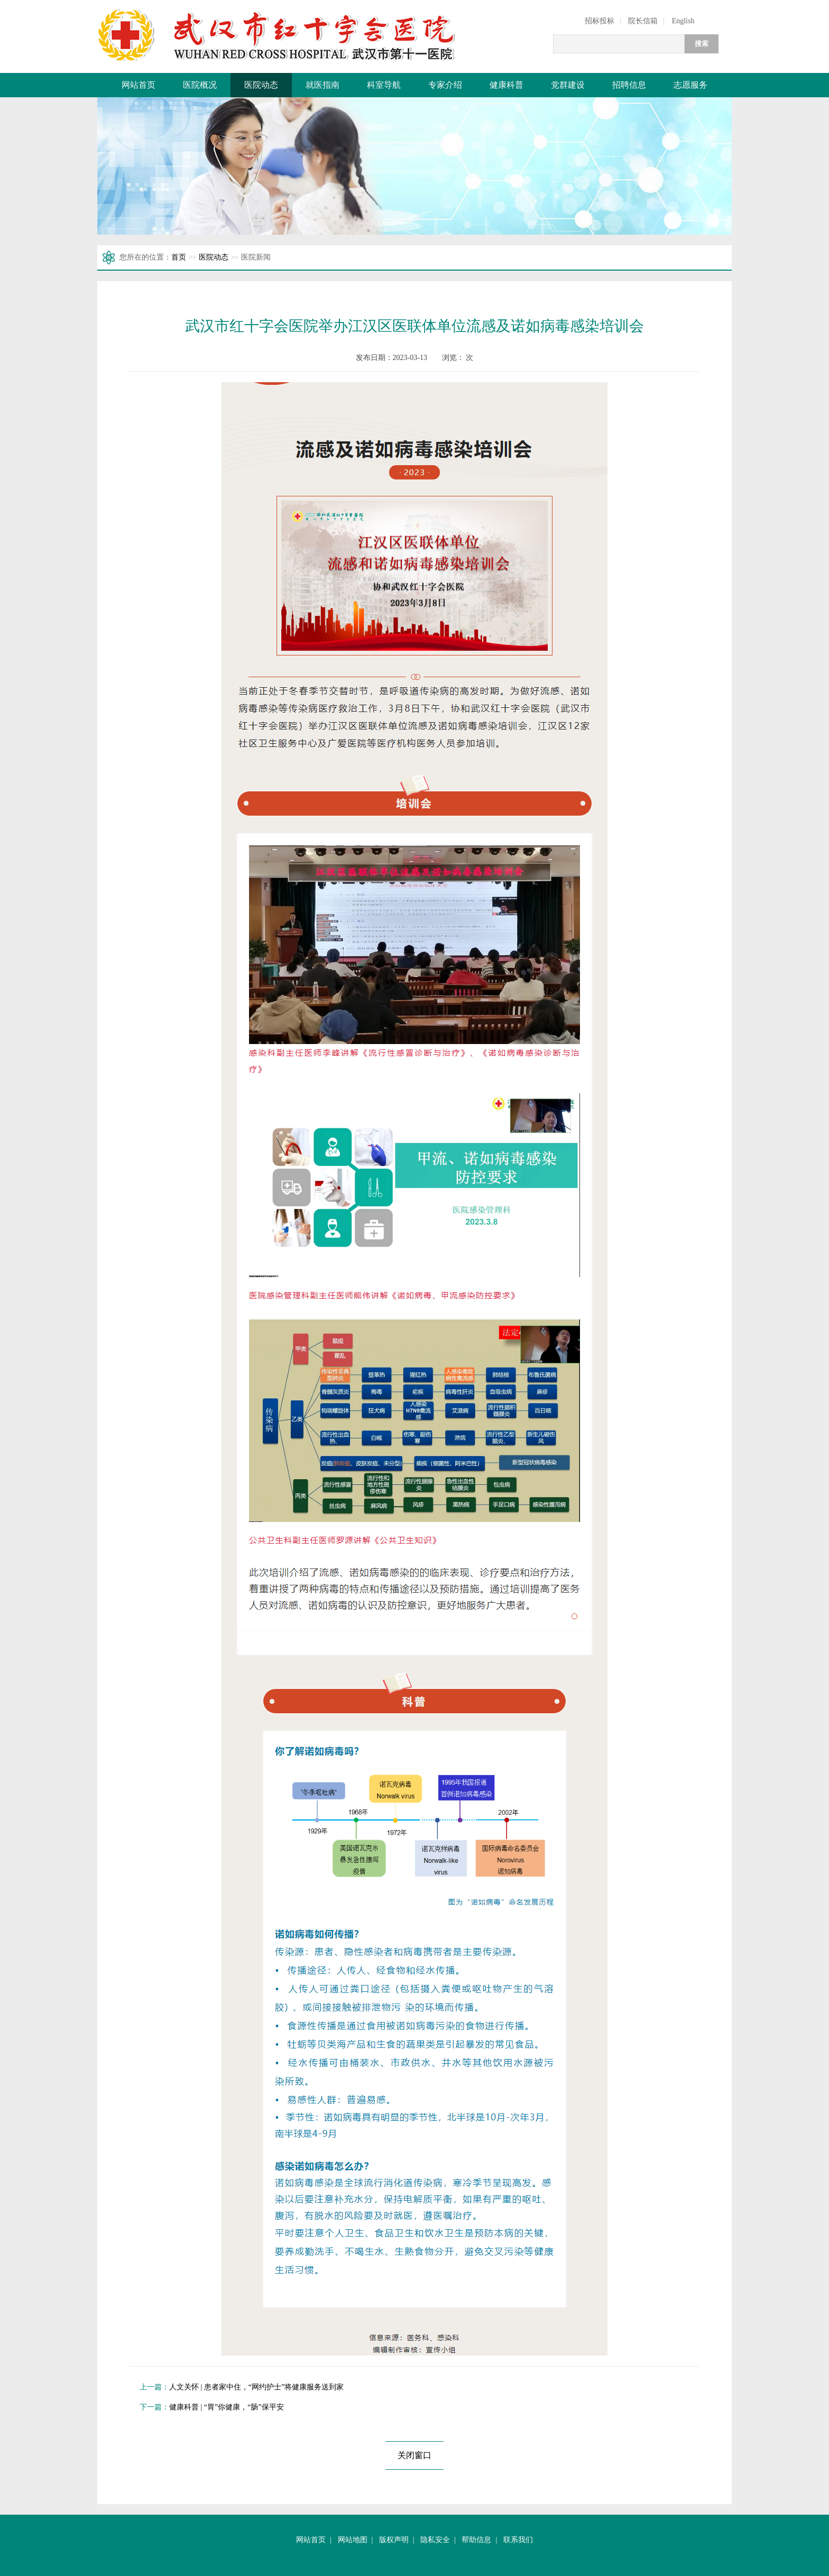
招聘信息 (629, 84)
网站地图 (352, 2540)
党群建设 (568, 84)
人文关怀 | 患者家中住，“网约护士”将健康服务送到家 (256, 2387)
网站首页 (138, 84)
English (683, 21)
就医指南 (322, 84)
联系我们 (518, 2540)
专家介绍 (445, 84)
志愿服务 (690, 84)
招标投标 (599, 21)
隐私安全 (435, 2540)
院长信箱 (643, 21)
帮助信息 (476, 2540)
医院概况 (200, 84)
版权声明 (394, 2540)
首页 (178, 257)
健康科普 (506, 84)
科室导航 (384, 84)
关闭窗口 (414, 2455)
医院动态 (261, 84)
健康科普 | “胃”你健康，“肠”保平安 (226, 2407)
